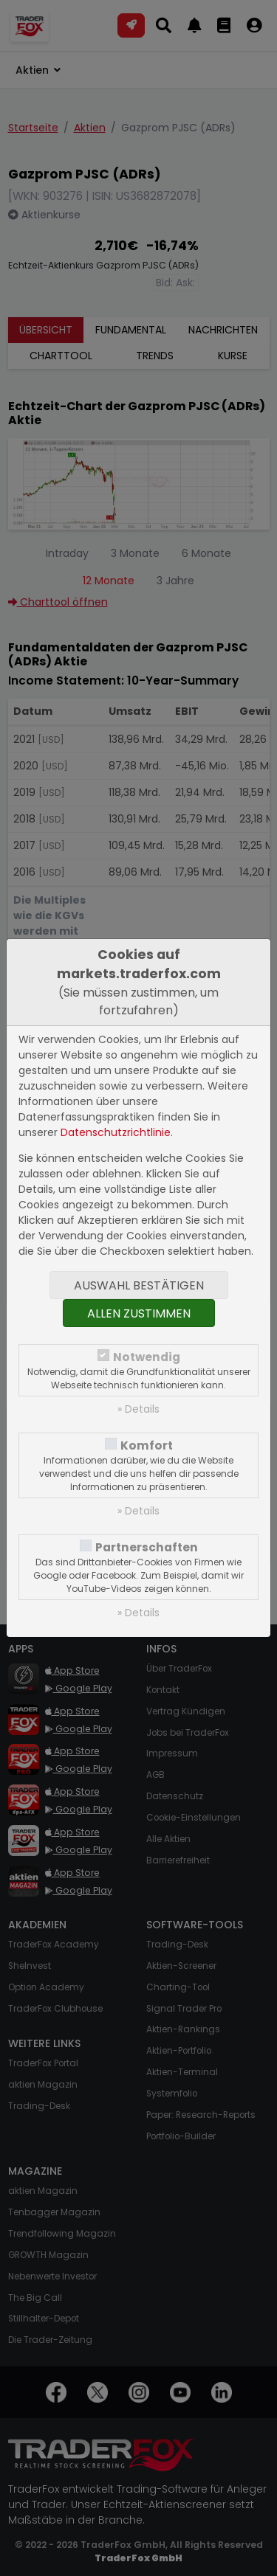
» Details (138, 1409)
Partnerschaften (146, 1547)
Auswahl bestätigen (139, 1285)
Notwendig (146, 1357)
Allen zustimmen (139, 1313)
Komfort (146, 1445)
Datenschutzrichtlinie (116, 1132)
